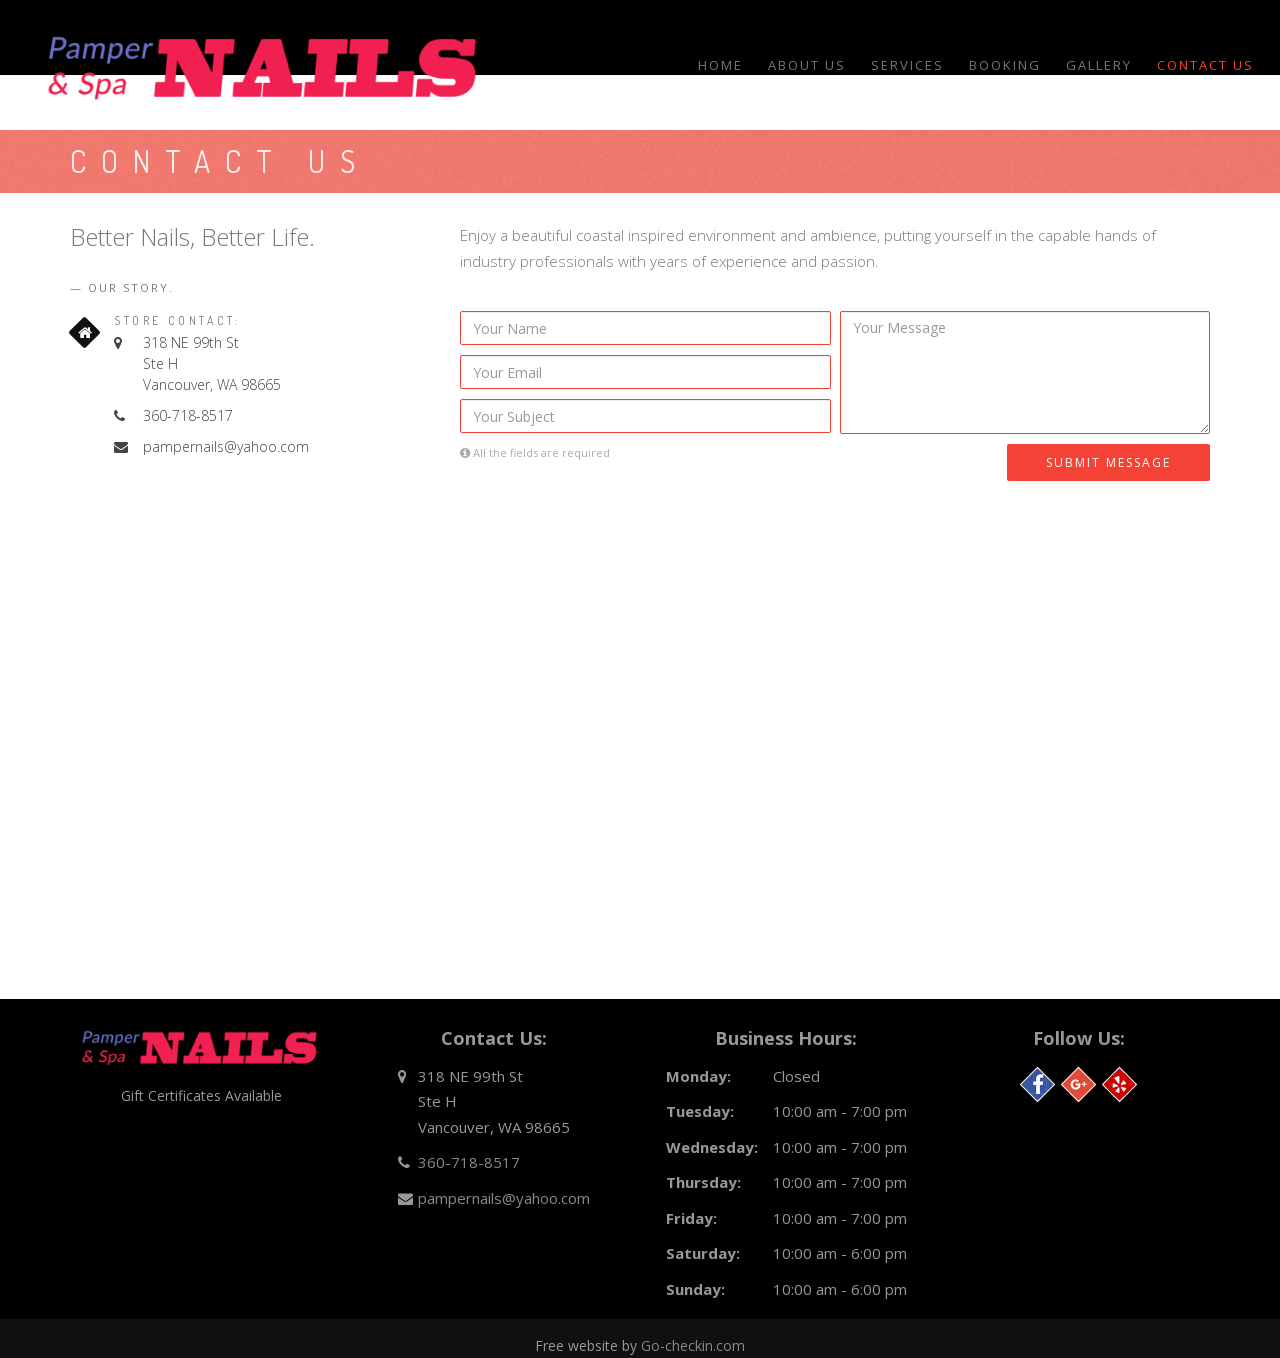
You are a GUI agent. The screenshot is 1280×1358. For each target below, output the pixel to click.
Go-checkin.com (693, 1345)
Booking (1005, 65)
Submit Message (1108, 462)
